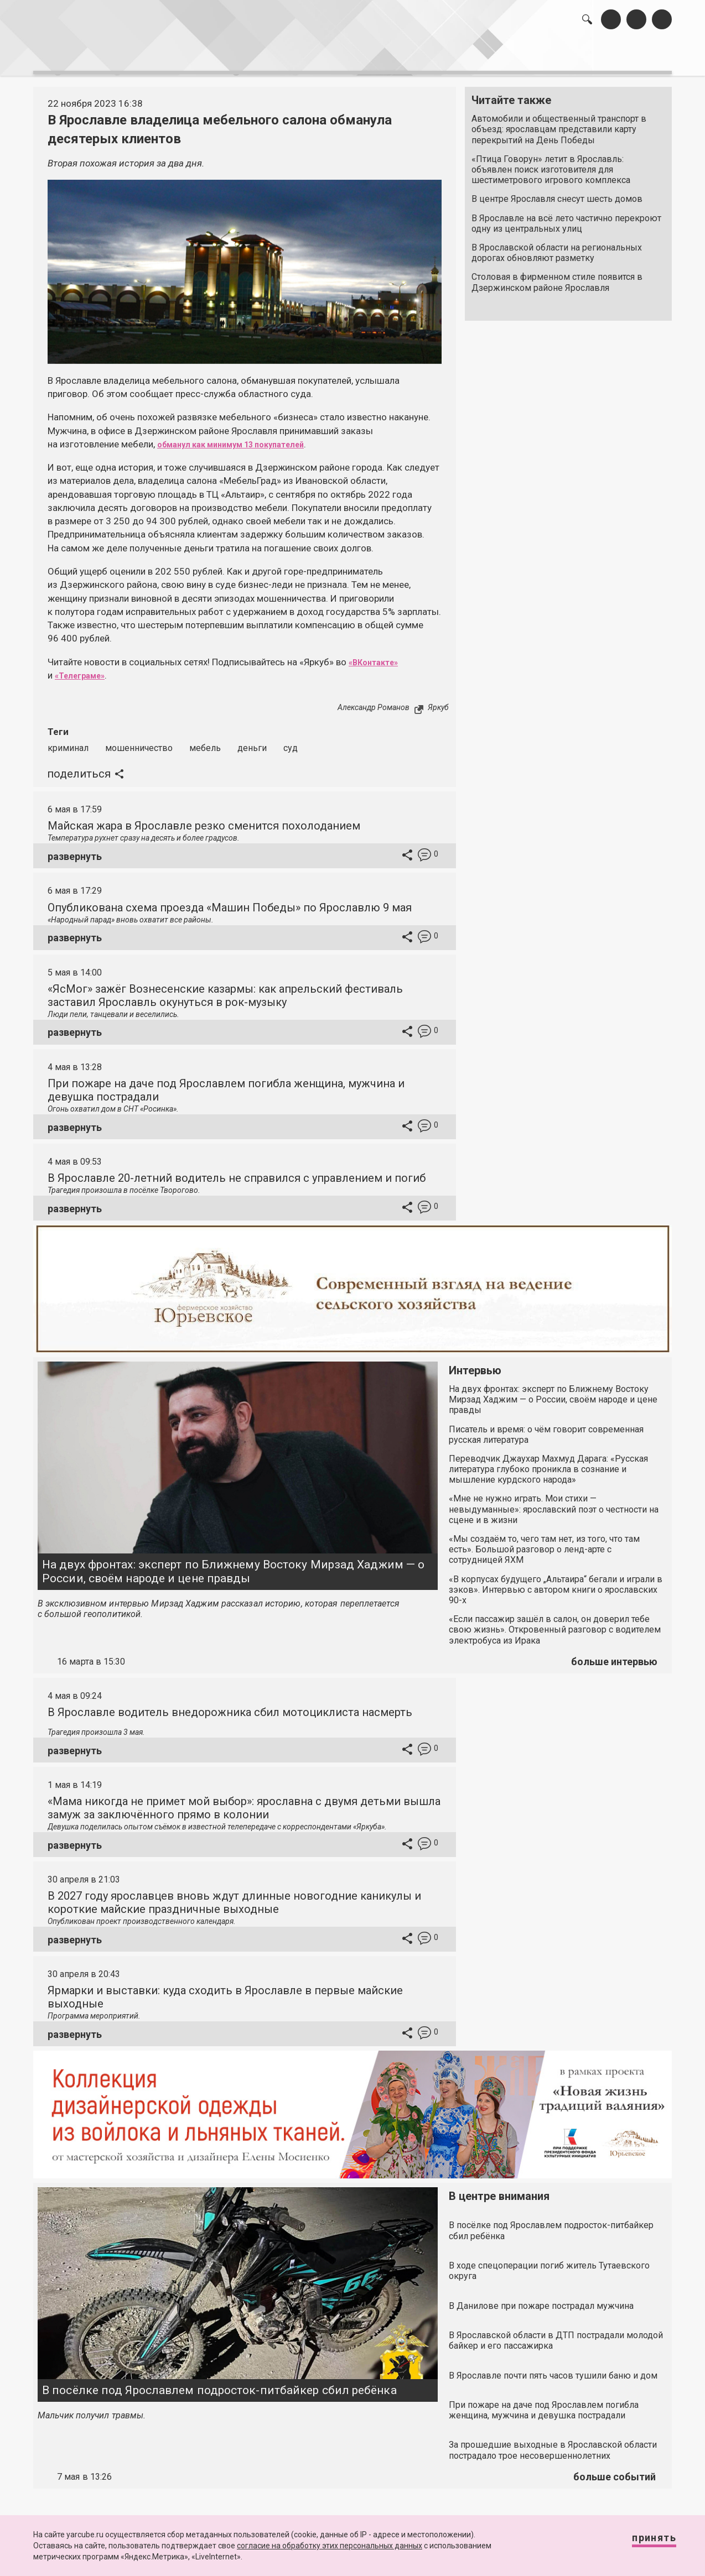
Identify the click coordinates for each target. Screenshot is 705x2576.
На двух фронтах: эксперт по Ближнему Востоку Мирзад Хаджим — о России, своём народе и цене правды (233, 1565)
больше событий (614, 2470)
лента (190, 55)
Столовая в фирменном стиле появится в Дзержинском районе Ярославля (556, 276)
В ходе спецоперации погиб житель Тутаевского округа (549, 2264)
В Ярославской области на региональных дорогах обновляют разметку (556, 247)
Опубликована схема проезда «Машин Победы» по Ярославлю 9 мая (230, 901)
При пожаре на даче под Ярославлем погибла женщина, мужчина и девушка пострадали (544, 2404)
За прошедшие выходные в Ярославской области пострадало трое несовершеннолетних (553, 2444)
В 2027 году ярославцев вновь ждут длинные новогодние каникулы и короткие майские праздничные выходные (234, 1896)
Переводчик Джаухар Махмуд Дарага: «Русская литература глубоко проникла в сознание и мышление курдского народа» (548, 1463)
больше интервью (614, 1655)
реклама (624, 55)
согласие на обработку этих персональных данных (329, 2545)
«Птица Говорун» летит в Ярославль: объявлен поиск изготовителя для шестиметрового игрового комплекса (550, 164)
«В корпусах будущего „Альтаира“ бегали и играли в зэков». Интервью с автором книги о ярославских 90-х (555, 1583)
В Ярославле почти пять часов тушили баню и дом (553, 2369)
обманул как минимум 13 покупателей (245, 438)
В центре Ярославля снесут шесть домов (556, 193)
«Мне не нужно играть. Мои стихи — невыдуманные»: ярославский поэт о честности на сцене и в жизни (554, 1503)
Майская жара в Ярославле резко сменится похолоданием (204, 820)
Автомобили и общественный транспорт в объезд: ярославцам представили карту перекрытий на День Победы (558, 123)
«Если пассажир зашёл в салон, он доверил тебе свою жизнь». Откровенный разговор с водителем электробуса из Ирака (555, 1623)
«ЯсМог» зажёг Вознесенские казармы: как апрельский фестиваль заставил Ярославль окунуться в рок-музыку (225, 989)
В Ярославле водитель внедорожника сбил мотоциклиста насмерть (230, 1706)
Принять (643, 2542)
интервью (325, 55)
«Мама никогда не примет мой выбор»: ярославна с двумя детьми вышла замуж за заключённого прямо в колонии (244, 1801)
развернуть (75, 850)
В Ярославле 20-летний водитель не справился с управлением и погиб (237, 1172)
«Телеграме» (85, 669)
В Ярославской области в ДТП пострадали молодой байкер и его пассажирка (556, 2334)
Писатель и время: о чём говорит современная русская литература (546, 1428)
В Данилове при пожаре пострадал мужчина (541, 2300)
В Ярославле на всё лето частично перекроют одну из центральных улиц (566, 217)
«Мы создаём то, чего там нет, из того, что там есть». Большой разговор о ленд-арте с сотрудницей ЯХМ (544, 1543)
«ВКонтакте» (378, 655)
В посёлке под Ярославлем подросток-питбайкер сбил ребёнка (219, 2384)
